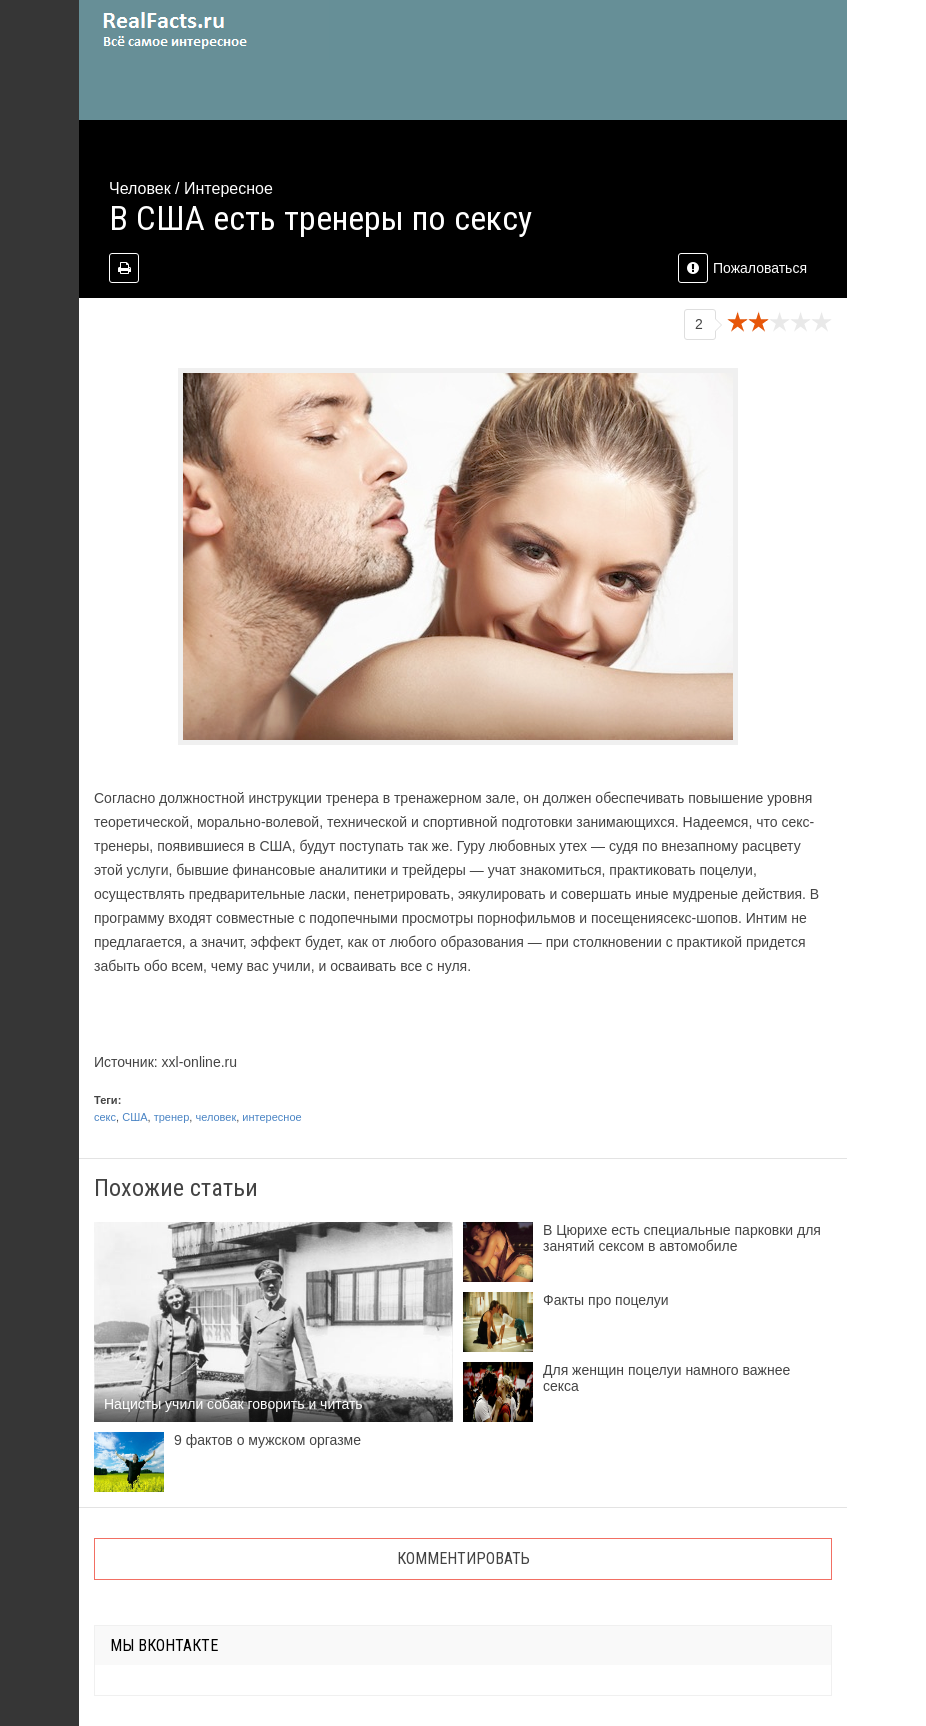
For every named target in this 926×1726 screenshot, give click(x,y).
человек (215, 1117)
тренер (172, 1117)
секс (105, 1117)
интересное (271, 1117)
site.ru (204, 30)
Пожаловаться (742, 268)
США (134, 1117)
